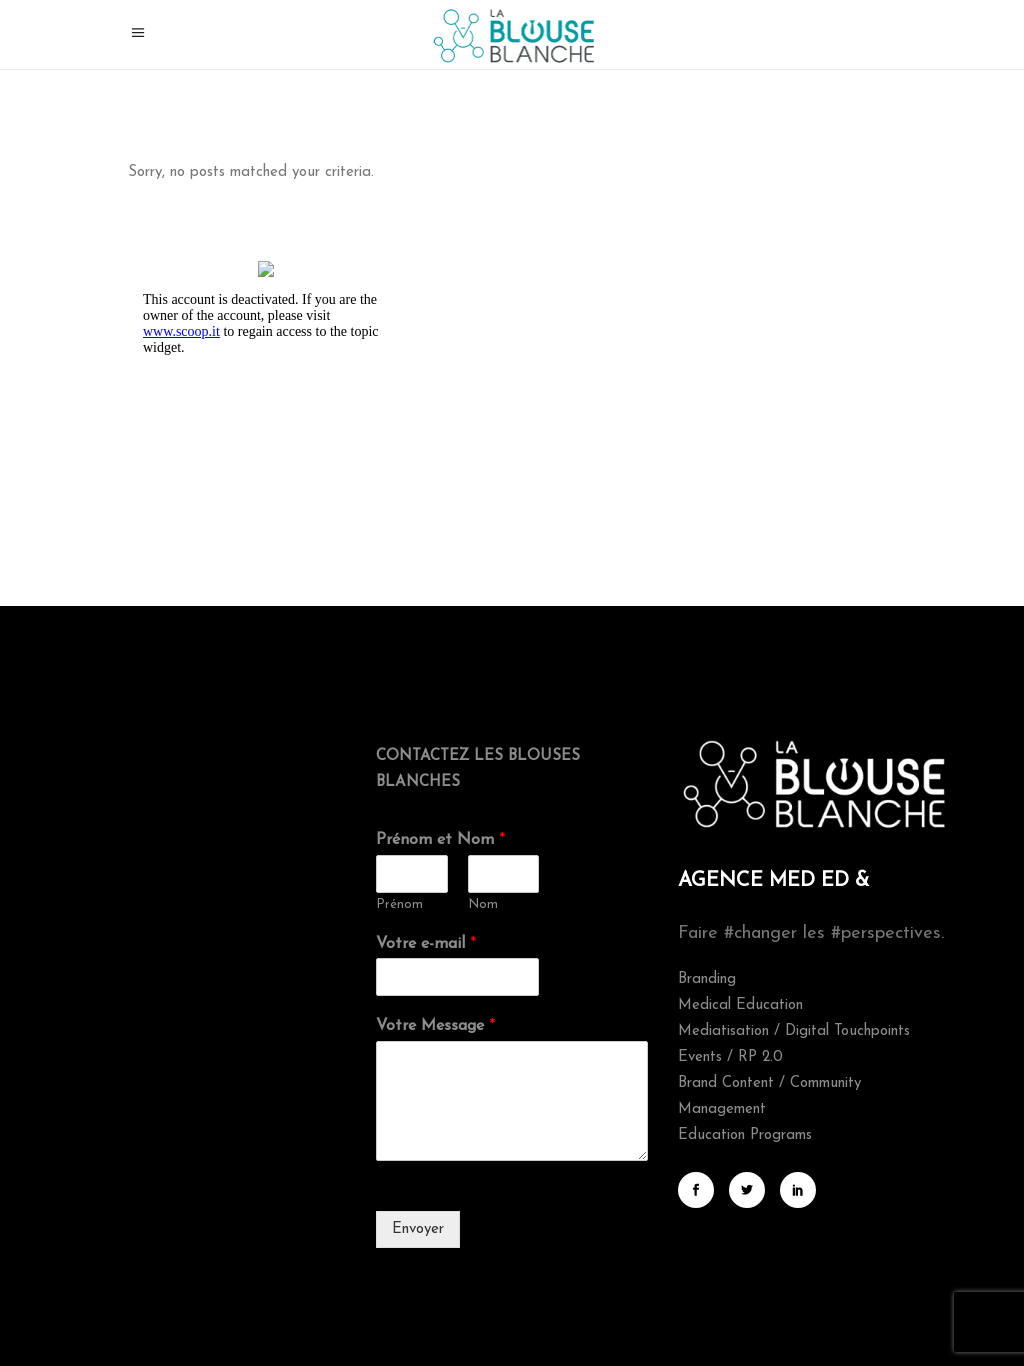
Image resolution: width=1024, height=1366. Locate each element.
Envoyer (418, 1229)
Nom (483, 904)
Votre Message (435, 1026)
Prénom (399, 904)
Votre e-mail (426, 944)
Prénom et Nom (440, 840)
